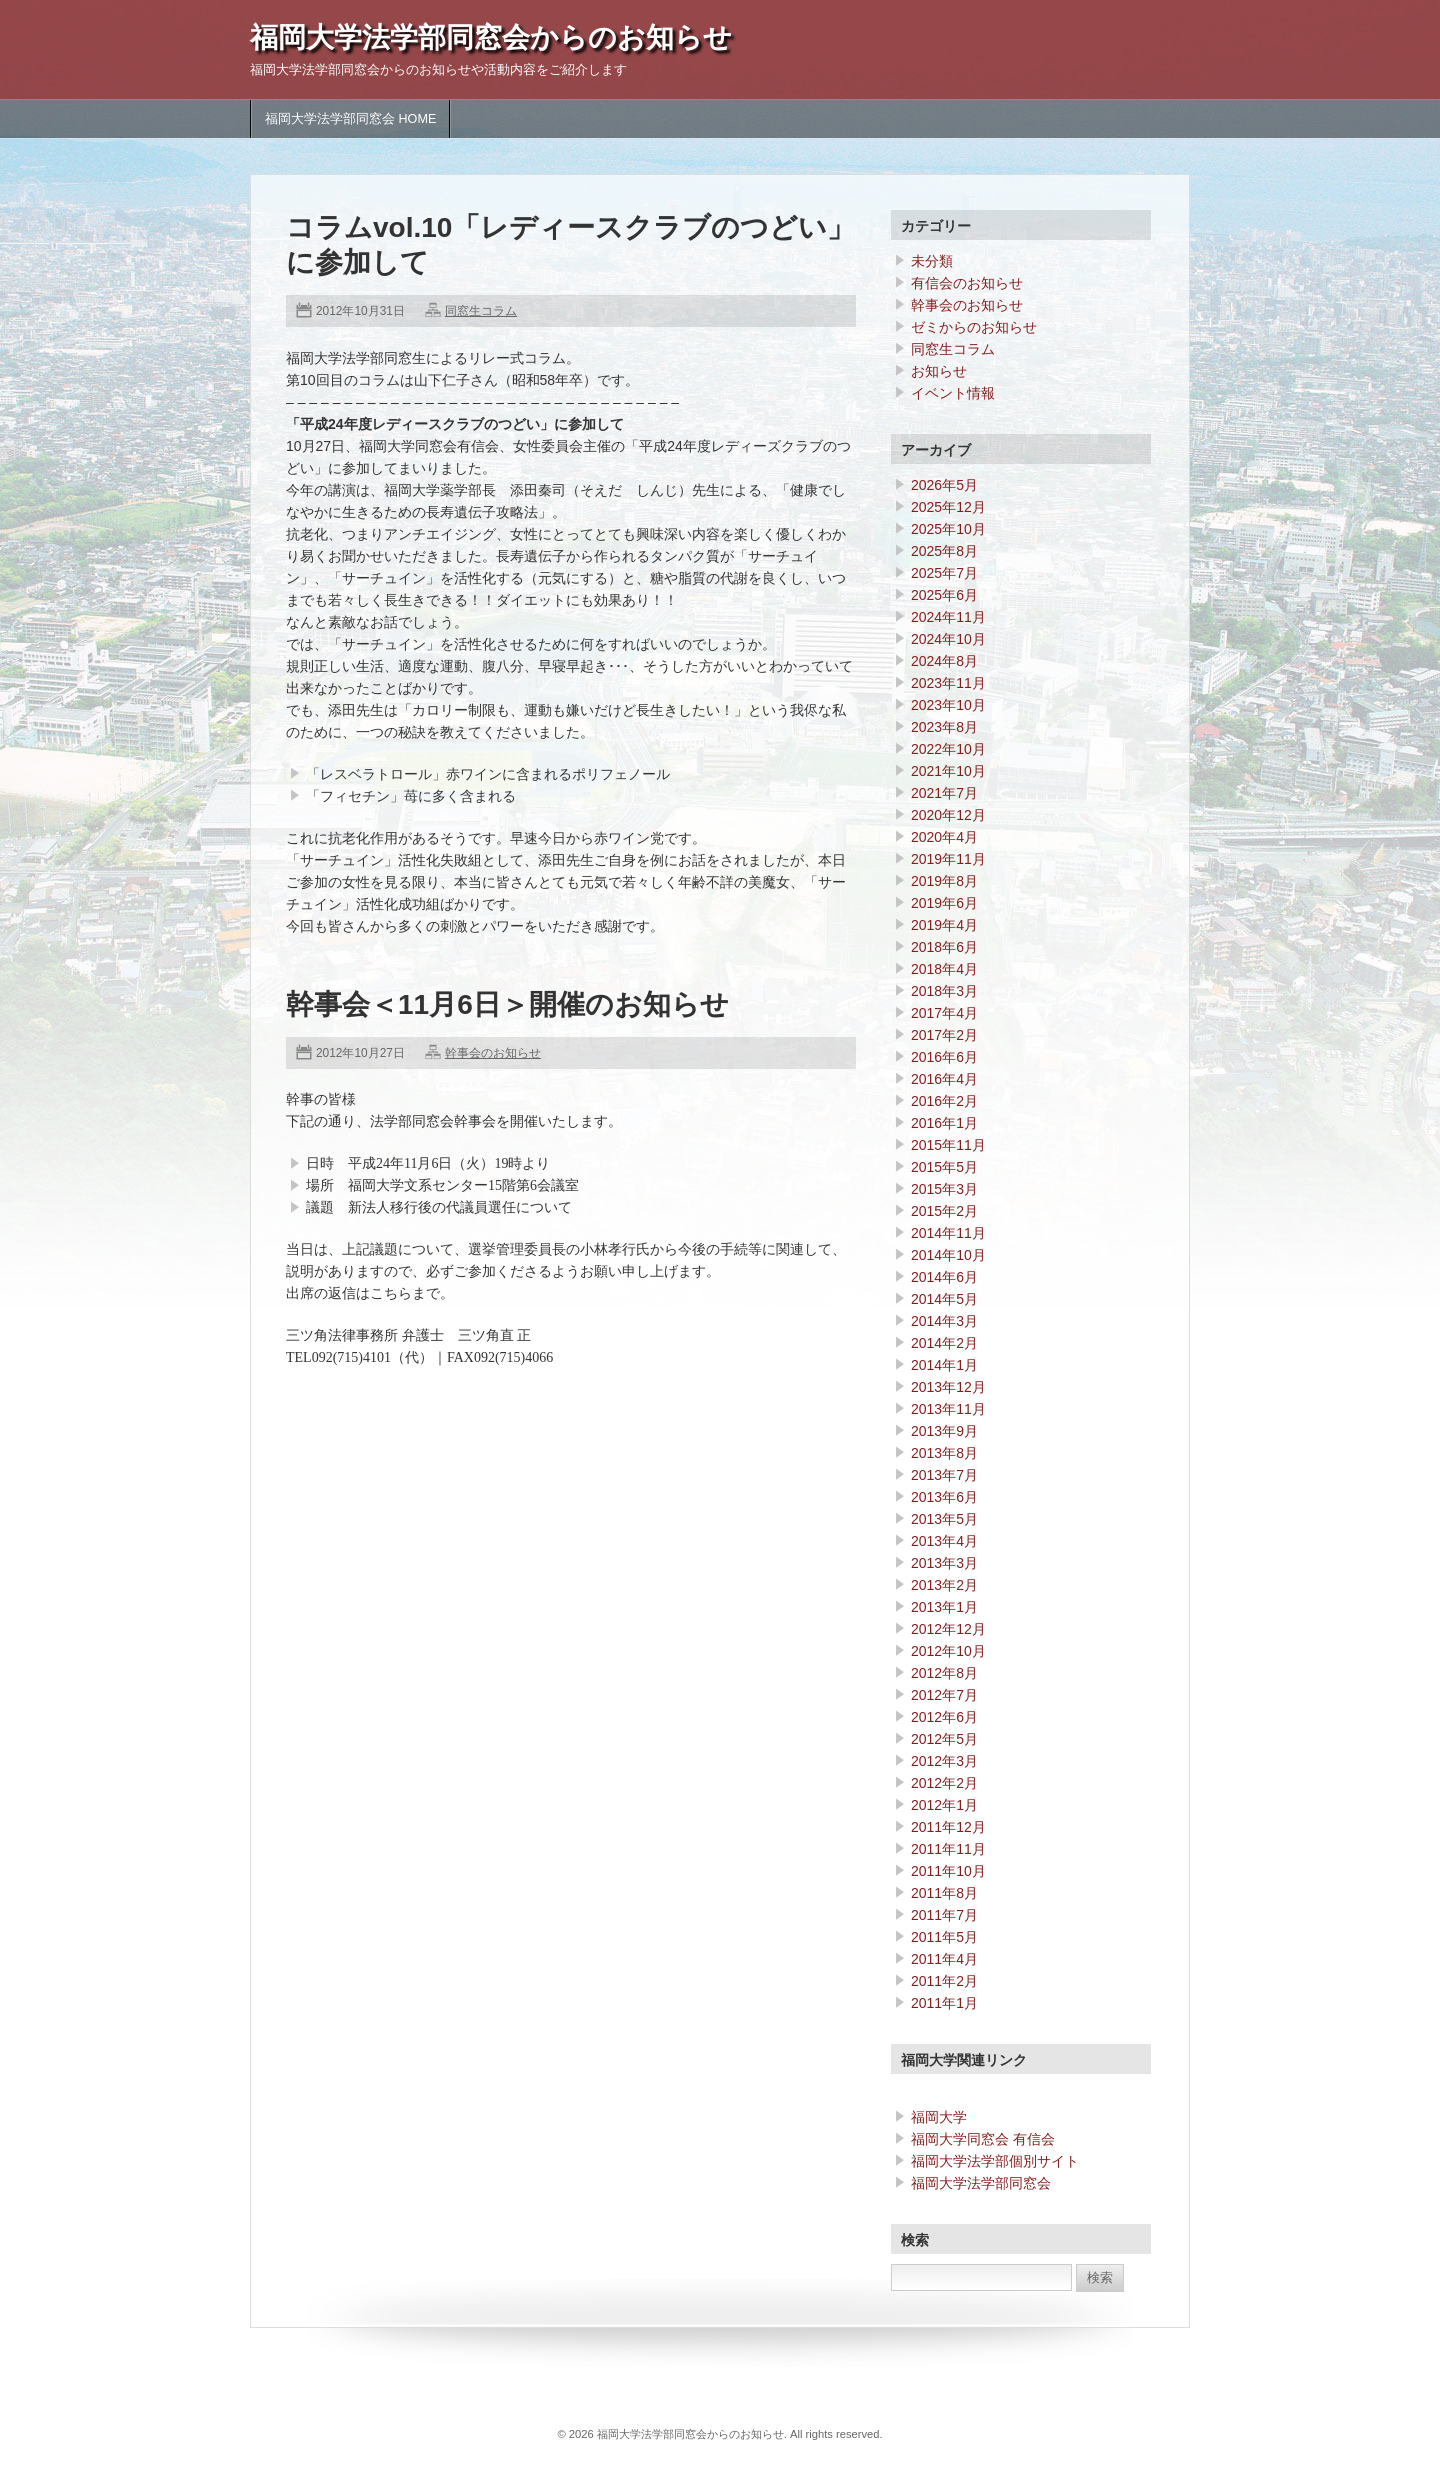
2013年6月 (944, 1497)
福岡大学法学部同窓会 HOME (350, 119)
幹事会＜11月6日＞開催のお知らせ (507, 1004)
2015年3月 (944, 1189)
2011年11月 (948, 1849)
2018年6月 (944, 947)
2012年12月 (948, 1629)
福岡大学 (939, 2117)
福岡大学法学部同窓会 (981, 2183)
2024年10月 (948, 639)
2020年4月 (944, 837)
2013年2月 (944, 1585)
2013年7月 (944, 1475)
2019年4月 (944, 925)
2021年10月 (948, 771)
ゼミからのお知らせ (974, 327)
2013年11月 (948, 1409)
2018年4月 (944, 969)
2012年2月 (944, 1783)
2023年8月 (944, 727)
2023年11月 (948, 683)
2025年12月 (948, 507)
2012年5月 (944, 1739)
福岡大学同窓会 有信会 (983, 2139)
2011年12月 (948, 1827)
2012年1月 (944, 1805)
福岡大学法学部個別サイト (995, 2161)
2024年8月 (944, 661)
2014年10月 (948, 1255)
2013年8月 (944, 1453)
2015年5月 (944, 1167)
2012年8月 (944, 1673)
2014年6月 (944, 1277)
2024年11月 (948, 617)
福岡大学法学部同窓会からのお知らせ (491, 37)
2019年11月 (948, 859)
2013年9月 (944, 1431)
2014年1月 (944, 1365)
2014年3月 (944, 1321)
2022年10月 (948, 749)
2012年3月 (944, 1761)
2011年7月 (944, 1915)
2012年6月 (944, 1717)
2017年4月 (944, 1013)
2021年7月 (944, 793)
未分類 (932, 261)
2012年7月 (944, 1695)
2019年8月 (944, 881)
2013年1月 (944, 1607)
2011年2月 (944, 1981)
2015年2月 (944, 1211)
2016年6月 (944, 1057)
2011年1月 (944, 2003)
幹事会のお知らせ (493, 1053)
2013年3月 (944, 1563)
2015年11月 (948, 1145)
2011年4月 (944, 1959)
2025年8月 (944, 551)
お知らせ (939, 371)
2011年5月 (944, 1937)
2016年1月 (944, 1123)
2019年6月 (944, 903)
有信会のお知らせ (967, 283)
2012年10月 (948, 1651)
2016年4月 (944, 1079)
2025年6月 (944, 595)
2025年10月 (948, 529)
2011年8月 (944, 1893)
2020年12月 (948, 815)
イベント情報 (953, 393)
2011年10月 (948, 1871)
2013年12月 (948, 1387)
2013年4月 (944, 1541)
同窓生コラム (481, 311)
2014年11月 (948, 1233)
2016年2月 (944, 1101)
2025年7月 (944, 573)
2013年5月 (944, 1519)
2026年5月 (944, 485)
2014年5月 (944, 1299)
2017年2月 (944, 1035)
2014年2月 (944, 1343)
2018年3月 (944, 991)
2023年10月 (948, 705)
